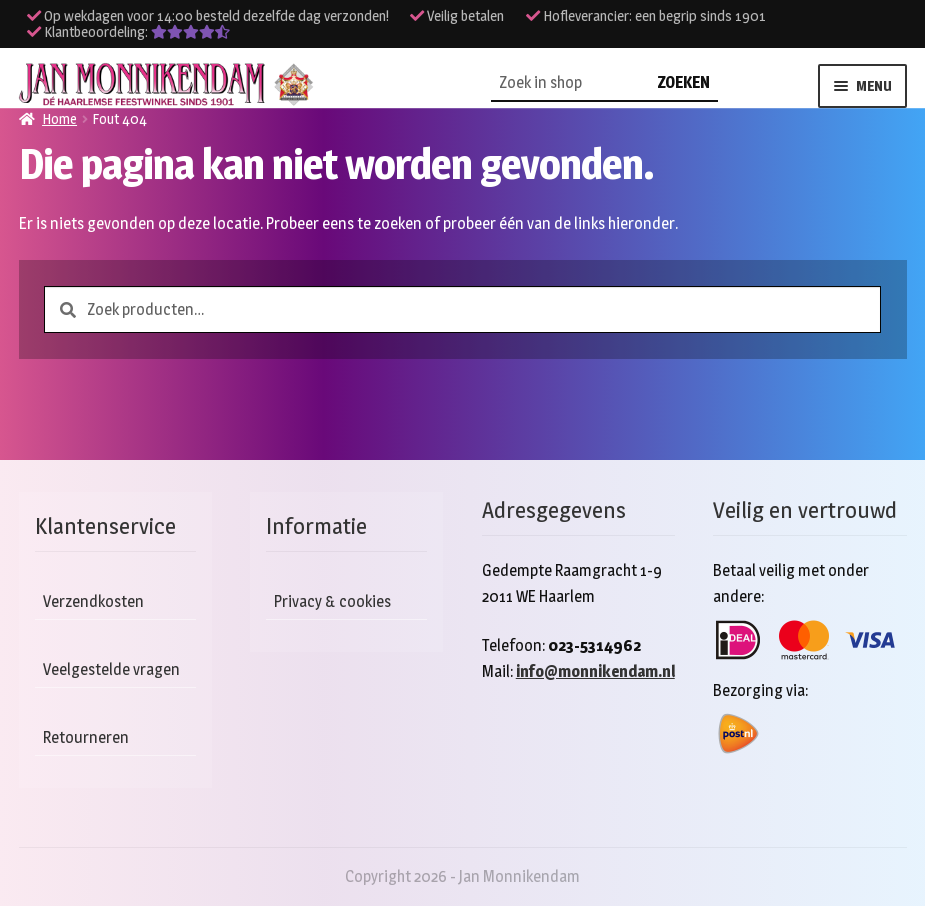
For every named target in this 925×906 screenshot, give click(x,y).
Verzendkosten (93, 601)
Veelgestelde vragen (111, 669)
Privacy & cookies (332, 601)
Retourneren (86, 737)
